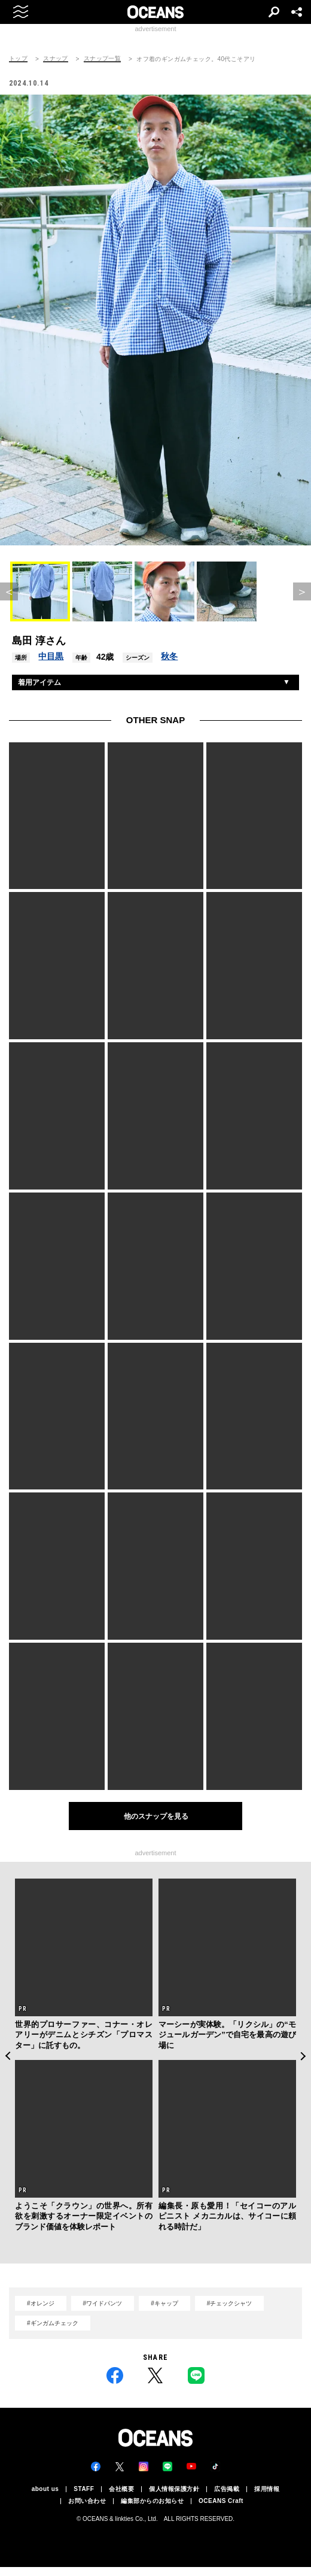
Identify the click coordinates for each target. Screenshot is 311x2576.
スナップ (55, 59)
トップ (18, 59)
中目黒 (50, 665)
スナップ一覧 (102, 59)
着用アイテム (39, 691)
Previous (7, 2065)
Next (303, 2065)
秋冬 (169, 665)
